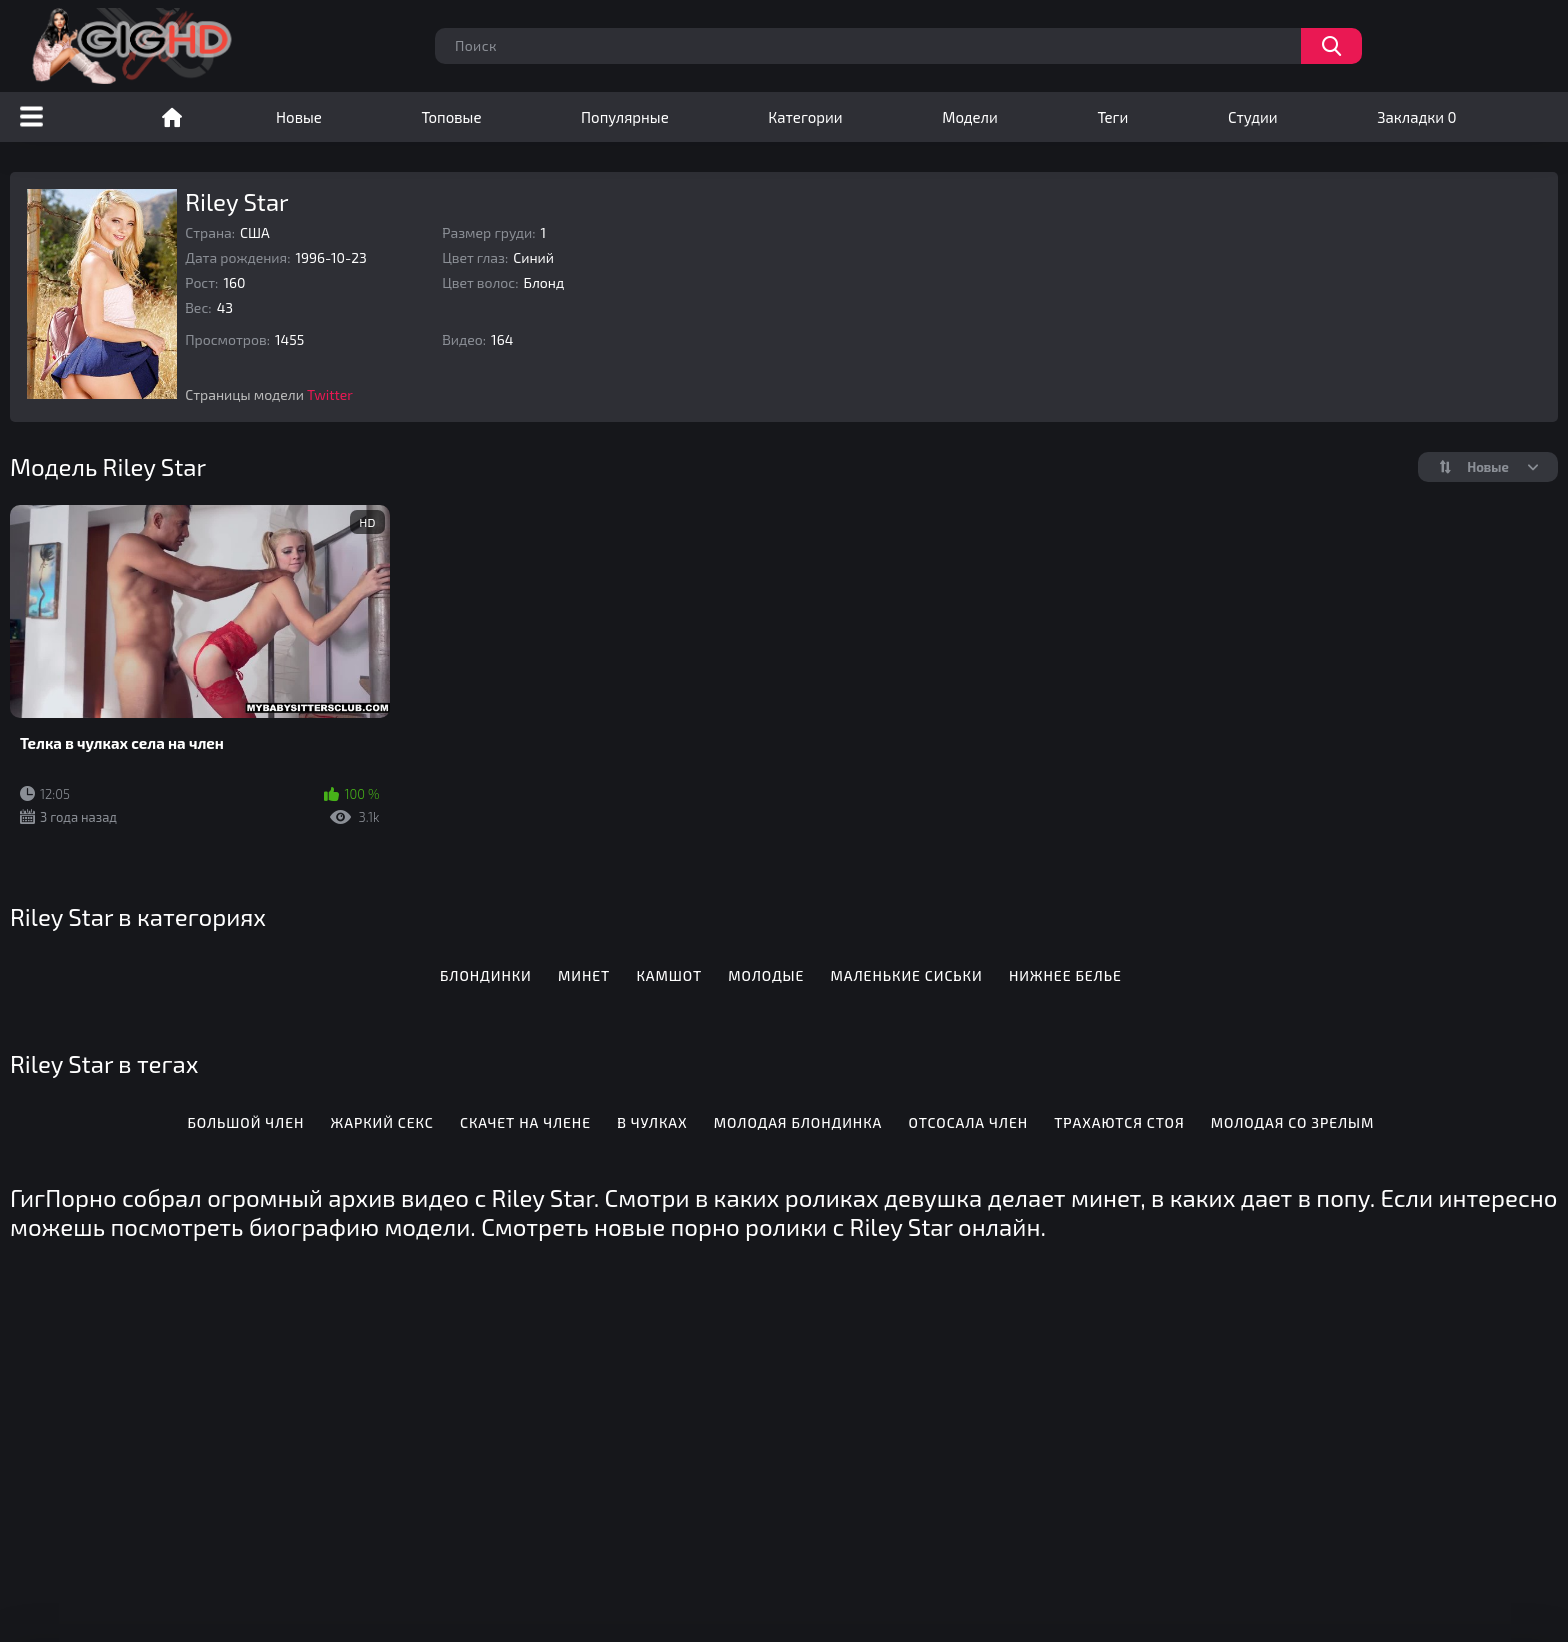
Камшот (669, 975)
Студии (1253, 117)
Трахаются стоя (1119, 1122)
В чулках (652, 1122)
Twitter (330, 394)
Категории (805, 117)
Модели (970, 117)
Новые (299, 117)
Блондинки (486, 975)
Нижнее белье (1065, 975)
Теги (1112, 117)
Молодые (766, 975)
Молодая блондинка (798, 1122)
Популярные (625, 117)
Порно (172, 117)
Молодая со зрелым (1293, 1122)
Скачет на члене (525, 1122)
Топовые (451, 117)
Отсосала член (968, 1122)
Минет (584, 975)
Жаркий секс (382, 1122)
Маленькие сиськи (907, 975)
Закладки (1416, 117)
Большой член (245, 1122)
